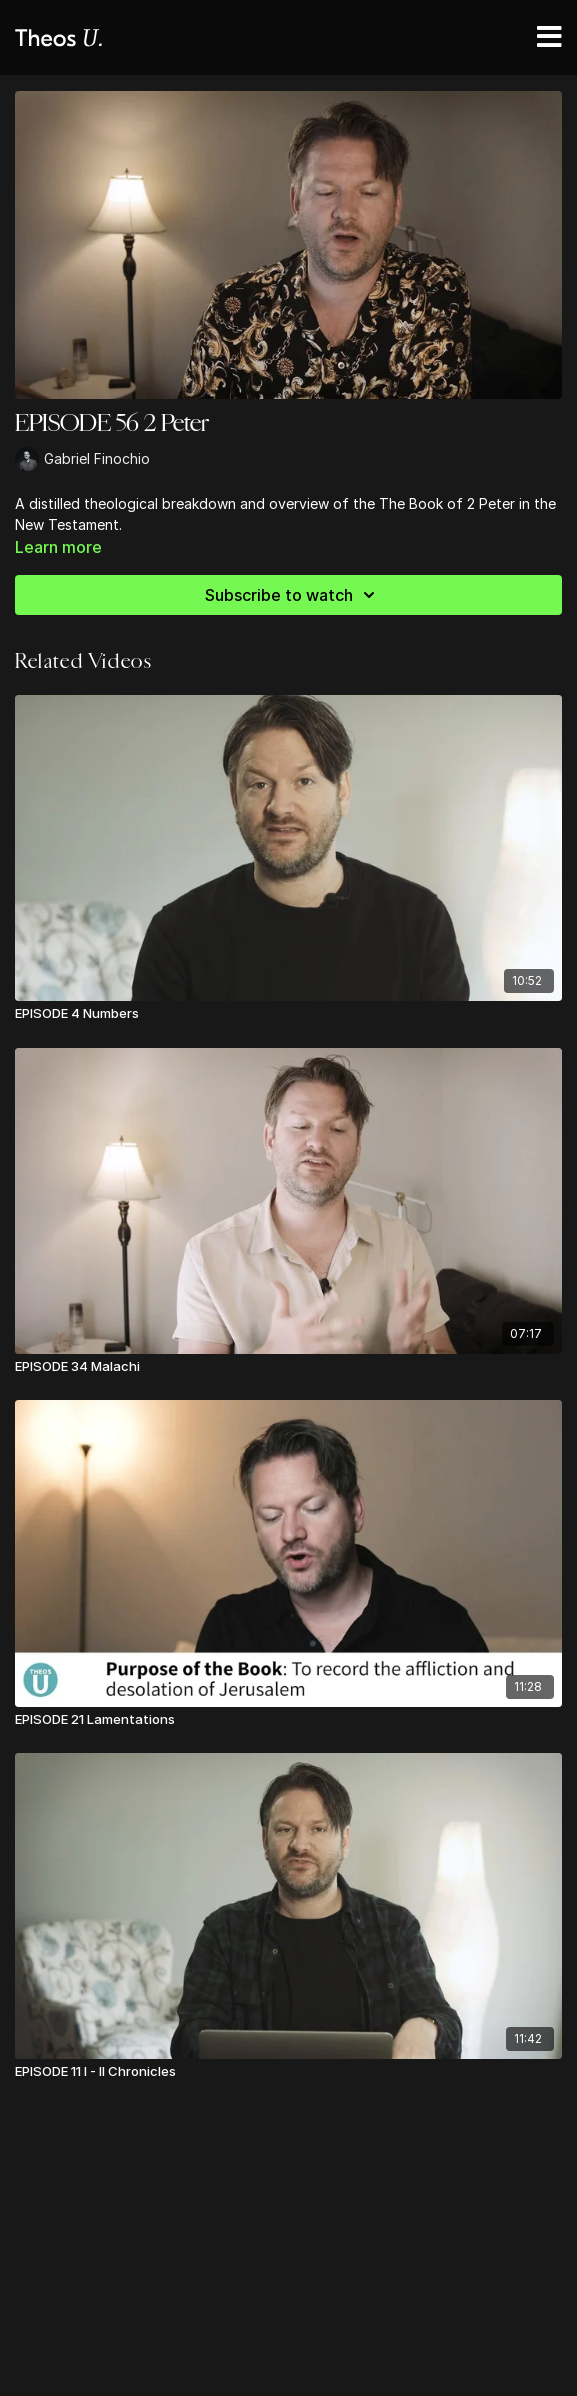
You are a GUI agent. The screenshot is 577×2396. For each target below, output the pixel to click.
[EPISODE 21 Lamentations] (288, 1720)
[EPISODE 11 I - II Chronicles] (288, 2072)
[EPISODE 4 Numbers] (288, 1014)
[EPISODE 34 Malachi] (288, 1367)
